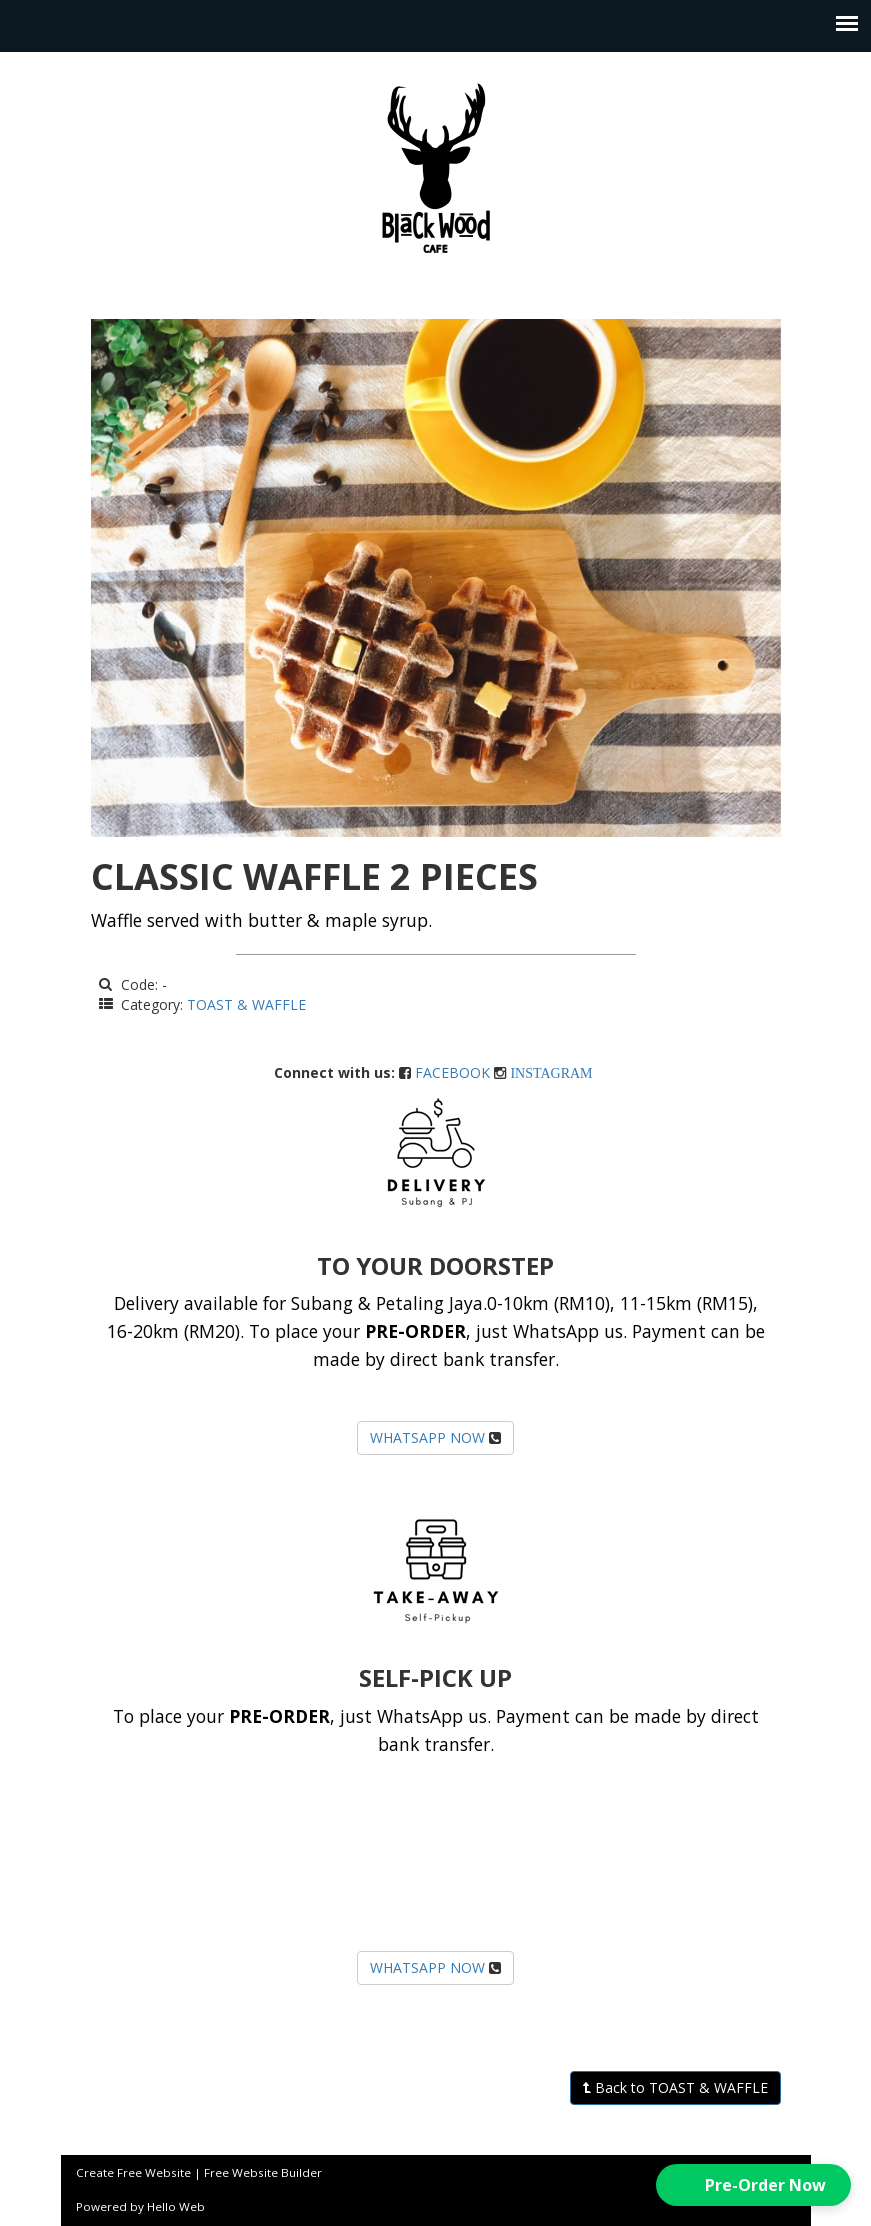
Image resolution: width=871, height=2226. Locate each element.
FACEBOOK (452, 1072)
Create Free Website (133, 2172)
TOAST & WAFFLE (246, 1004)
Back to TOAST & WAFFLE (675, 2087)
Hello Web (176, 2206)
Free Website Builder (263, 2172)
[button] (753, 2185)
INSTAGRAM (551, 1073)
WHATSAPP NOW (427, 1437)
